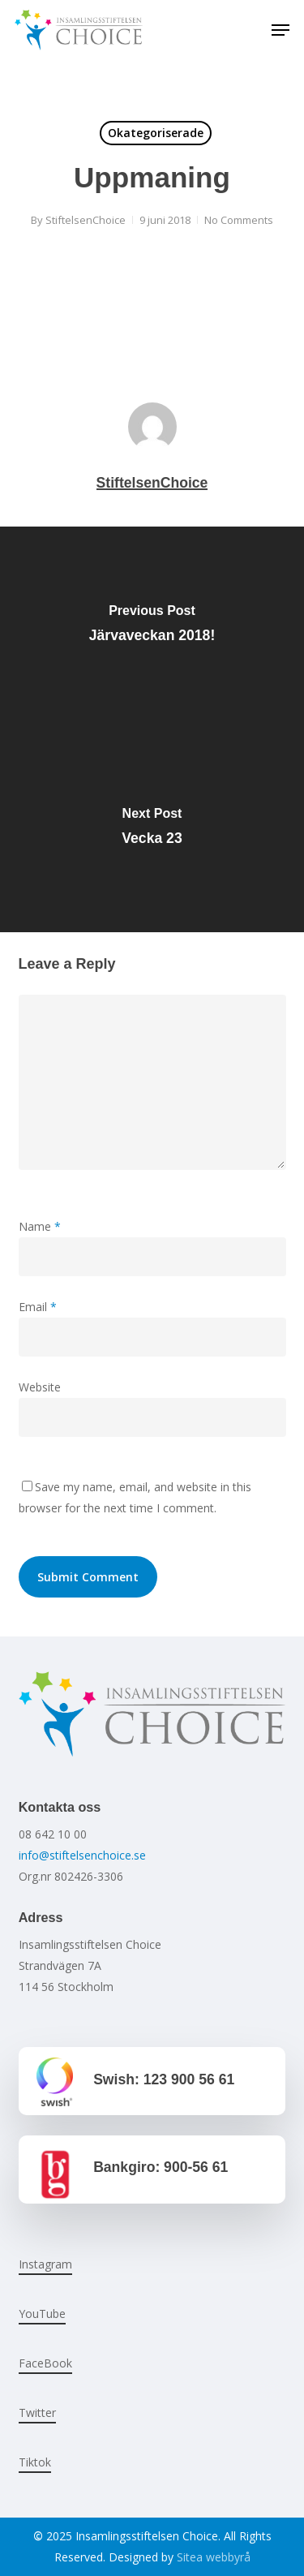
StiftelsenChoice (85, 220)
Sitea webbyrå (213, 2557)
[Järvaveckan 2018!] (152, 628)
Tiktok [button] (35, 2462)
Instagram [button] (45, 2264)
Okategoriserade (155, 132)
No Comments (238, 220)
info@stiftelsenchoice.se (82, 1855)
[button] (280, 30)
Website (40, 1387)
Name (40, 1226)
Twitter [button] (37, 2412)
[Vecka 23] (152, 830)
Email (38, 1306)
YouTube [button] (42, 2313)
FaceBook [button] (45, 2363)
